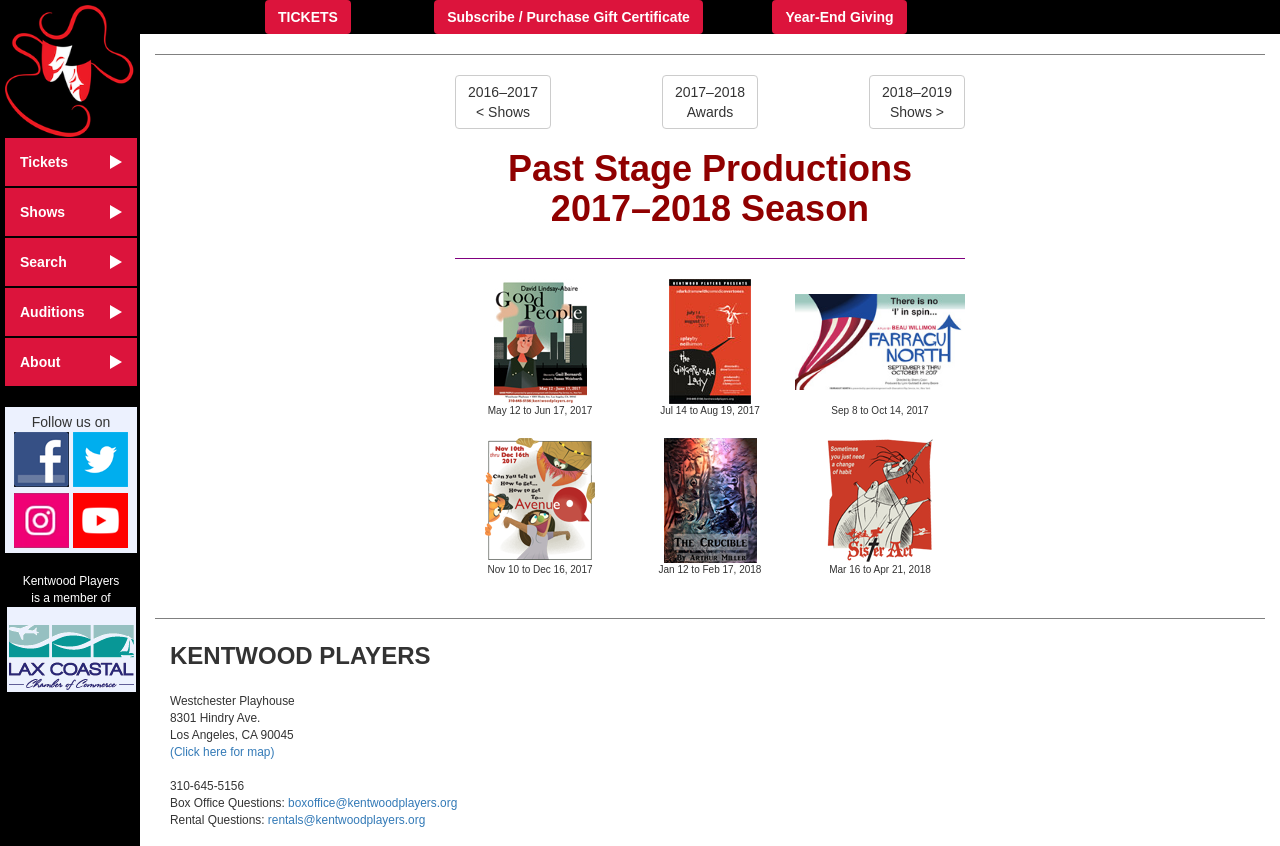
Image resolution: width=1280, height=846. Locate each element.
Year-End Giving (839, 17)
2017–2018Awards (710, 102)
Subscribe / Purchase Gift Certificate (568, 17)
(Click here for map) (222, 752)
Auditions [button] (71, 312)
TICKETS (308, 17)
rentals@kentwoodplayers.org (346, 820)
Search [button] (71, 262)
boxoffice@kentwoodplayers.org (372, 803)
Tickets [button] (71, 162)
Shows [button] (71, 212)
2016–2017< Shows (503, 102)
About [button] (71, 362)
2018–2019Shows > (917, 102)
